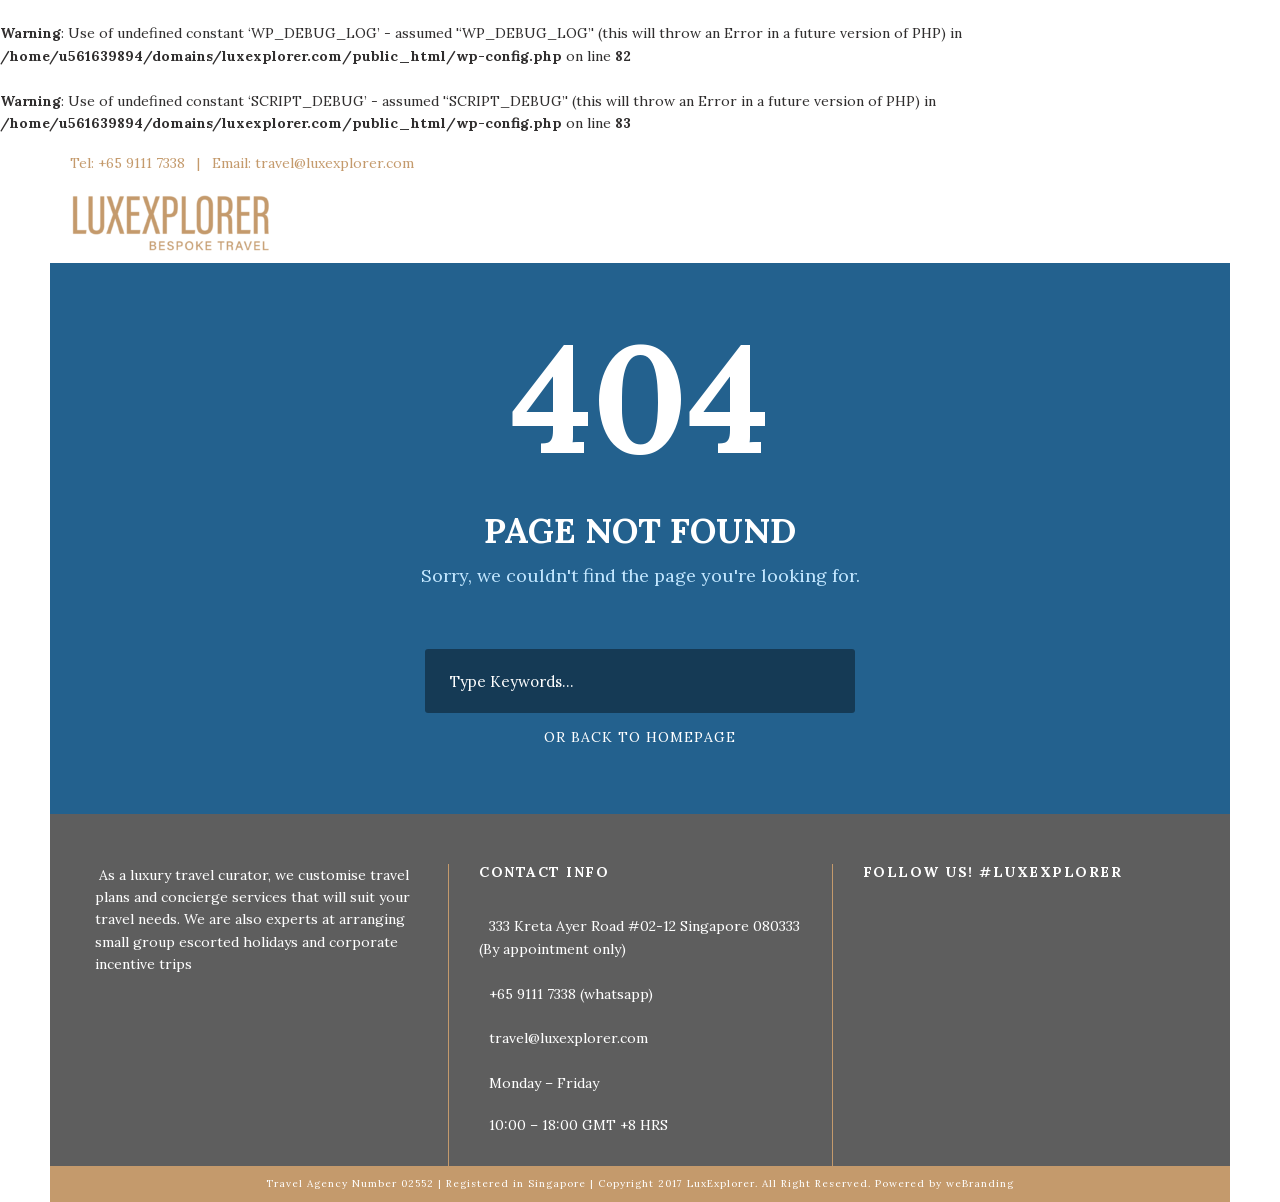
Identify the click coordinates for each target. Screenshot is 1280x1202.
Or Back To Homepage (640, 737)
